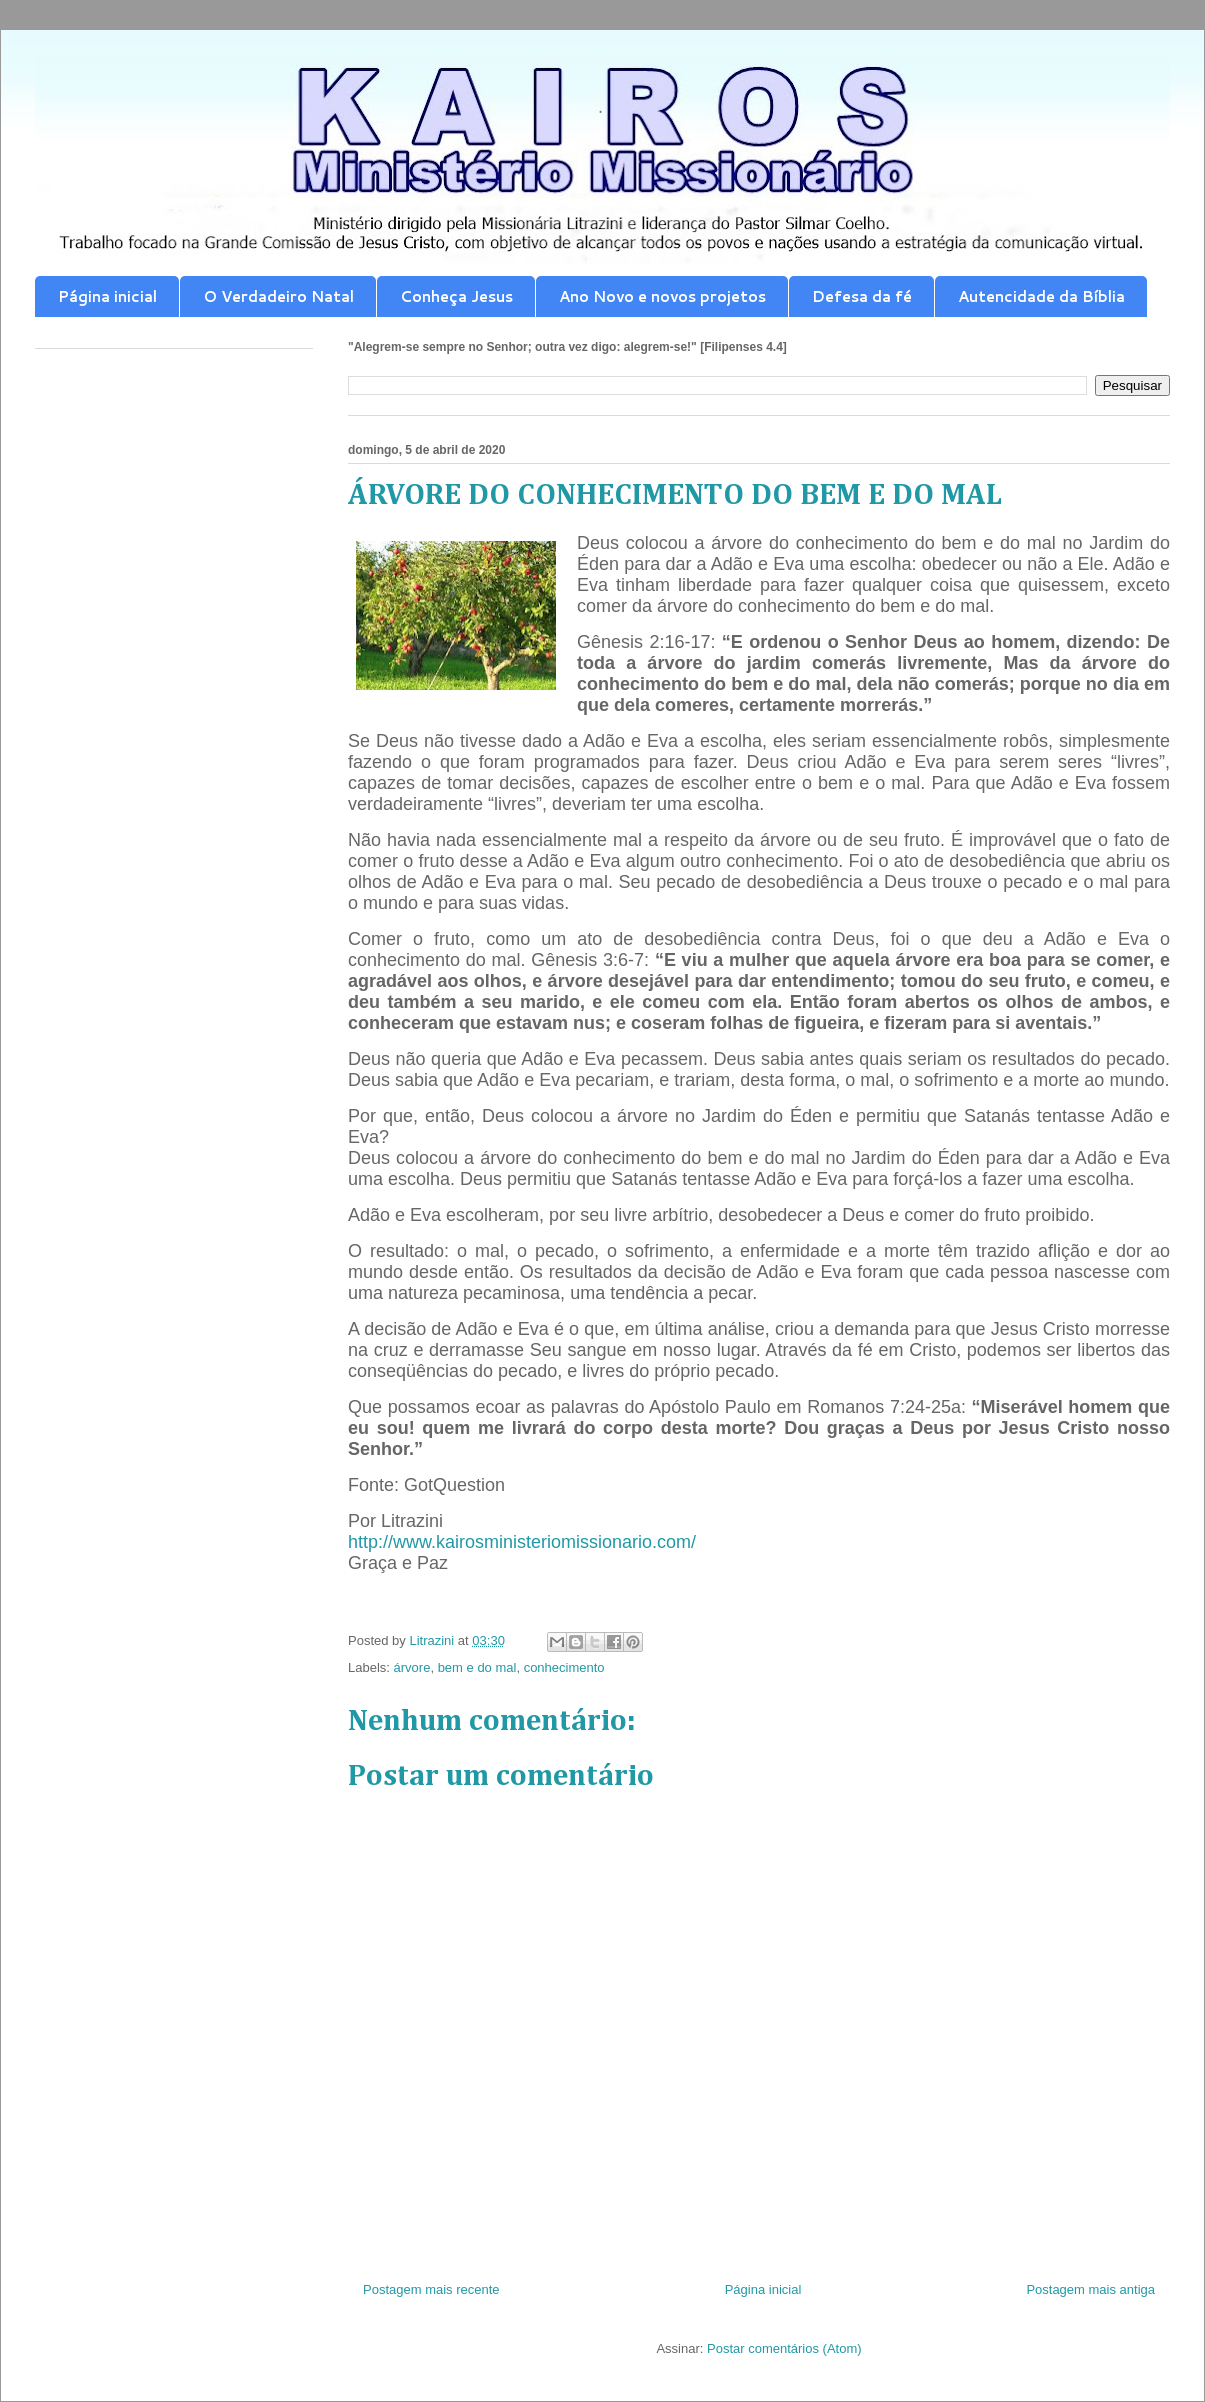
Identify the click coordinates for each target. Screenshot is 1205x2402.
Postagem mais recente (431, 2289)
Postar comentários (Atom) (784, 2348)
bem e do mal (477, 1667)
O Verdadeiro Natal (278, 296)
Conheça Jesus (456, 296)
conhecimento (564, 1667)
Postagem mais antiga (1090, 2289)
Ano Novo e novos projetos (662, 296)
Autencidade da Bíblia (1041, 296)
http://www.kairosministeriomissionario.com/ (522, 1542)
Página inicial (107, 296)
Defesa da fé (862, 296)
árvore (412, 1667)
